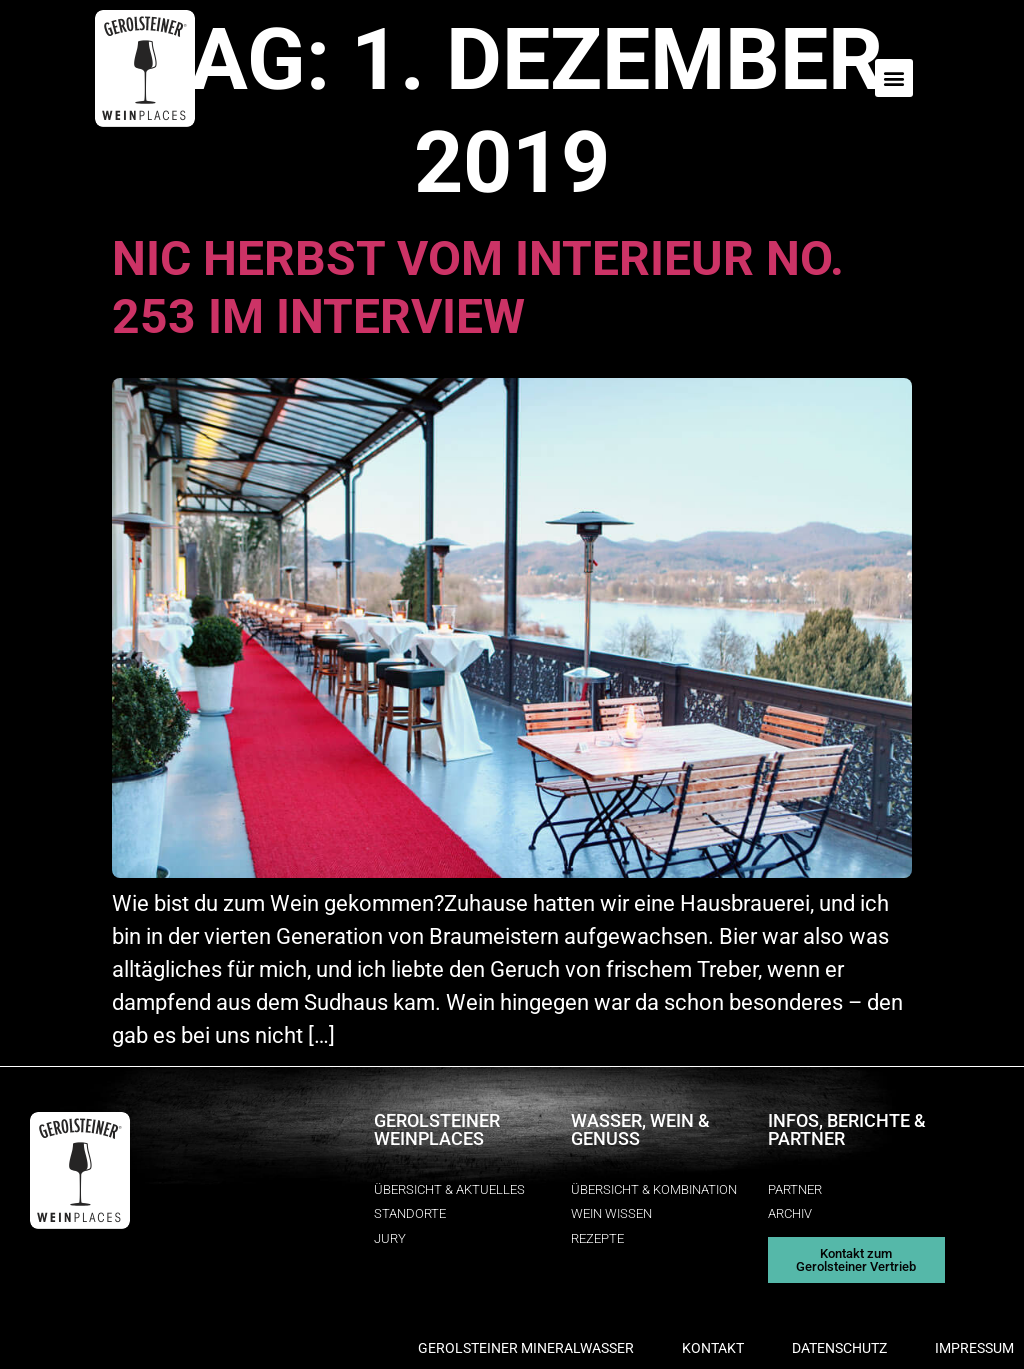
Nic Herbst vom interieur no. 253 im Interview (478, 287)
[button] (894, 78)
